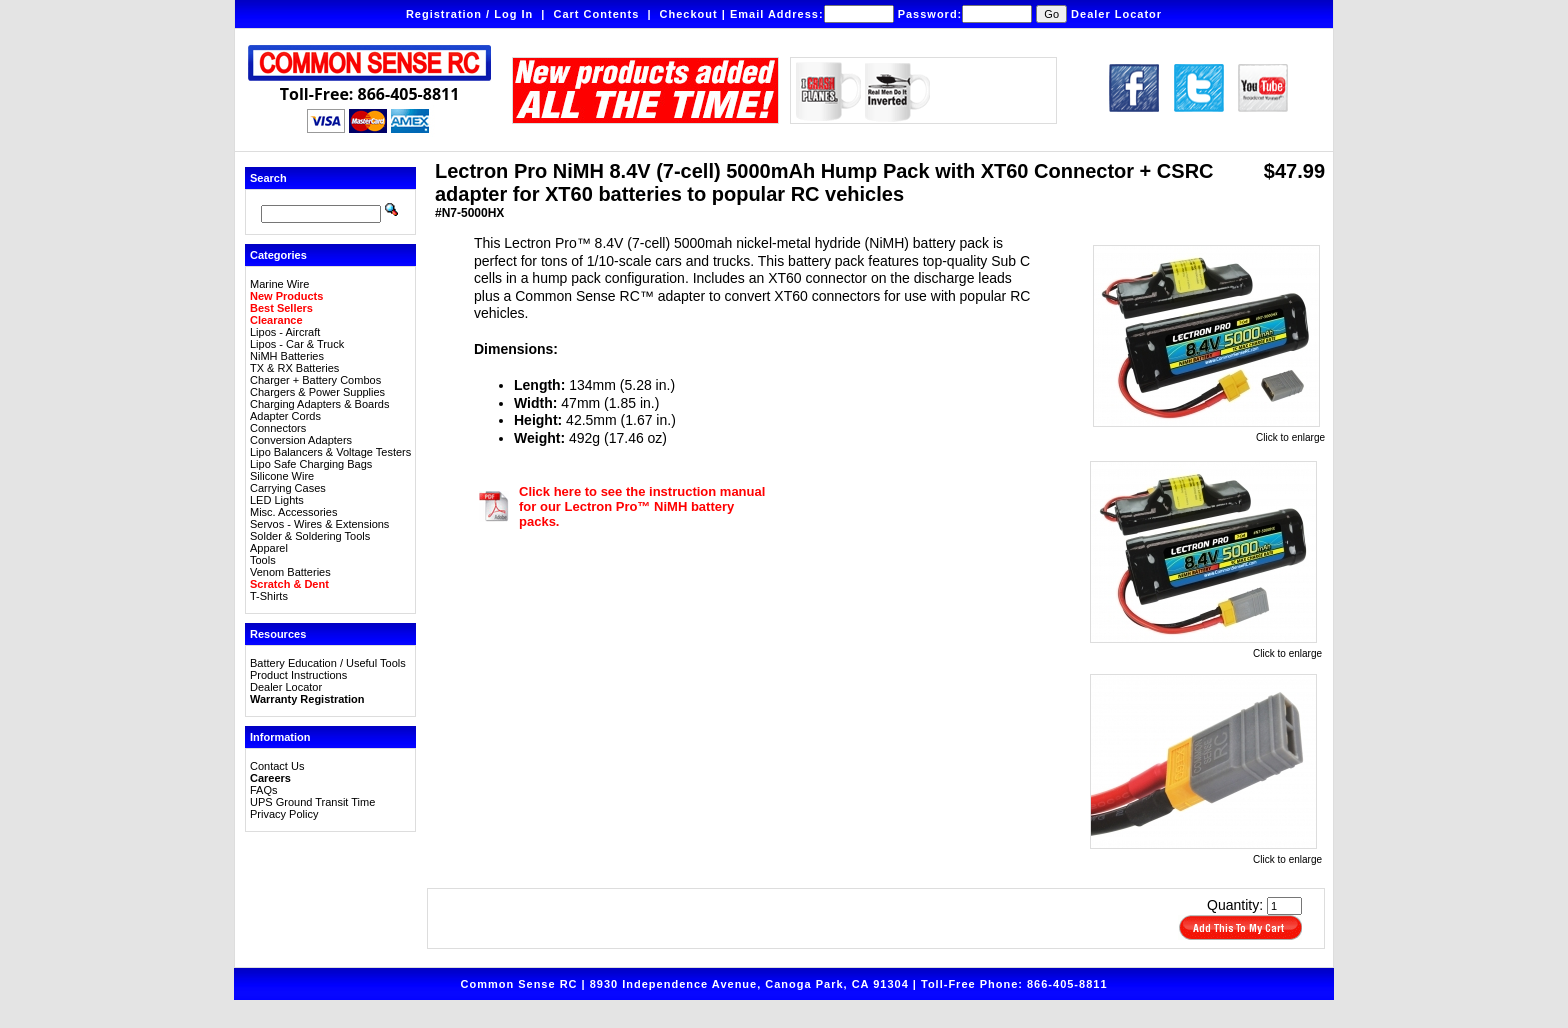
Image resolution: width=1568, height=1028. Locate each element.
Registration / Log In (469, 14)
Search (268, 178)
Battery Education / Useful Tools (328, 663)
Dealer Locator (1116, 14)
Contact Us (277, 766)
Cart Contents (597, 14)
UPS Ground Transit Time (312, 802)
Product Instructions (298, 675)
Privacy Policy (284, 814)
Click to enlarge (1209, 433)
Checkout (689, 14)
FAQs (264, 790)
